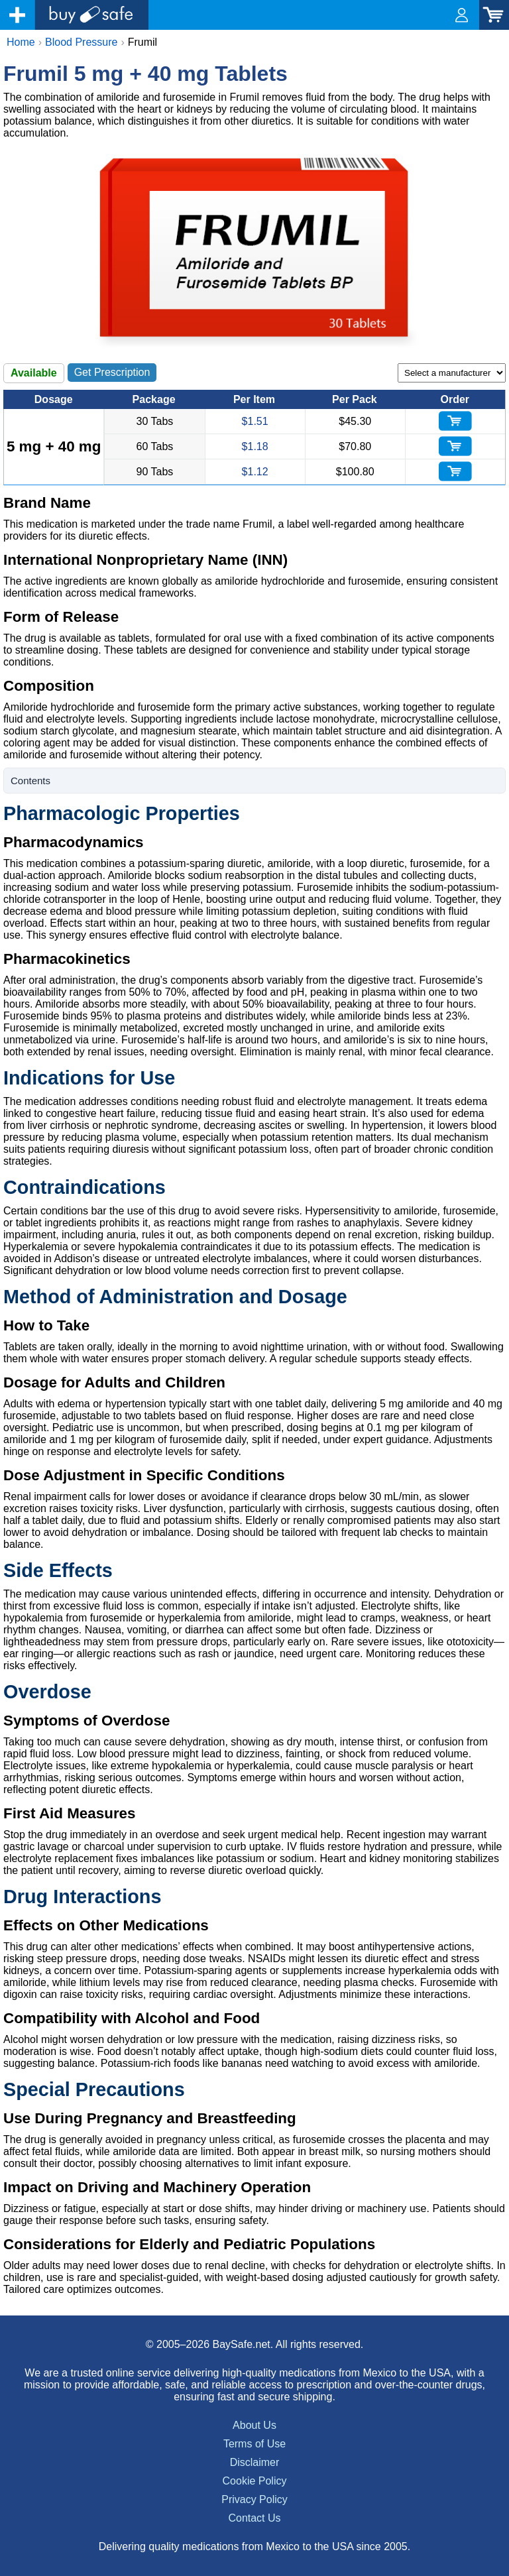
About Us (254, 2425)
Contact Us (254, 2518)
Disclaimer (255, 2462)
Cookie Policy (255, 2481)
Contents (30, 780)
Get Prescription (112, 372)
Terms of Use (254, 2443)
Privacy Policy (254, 2499)
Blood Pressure (81, 42)
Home (21, 42)
